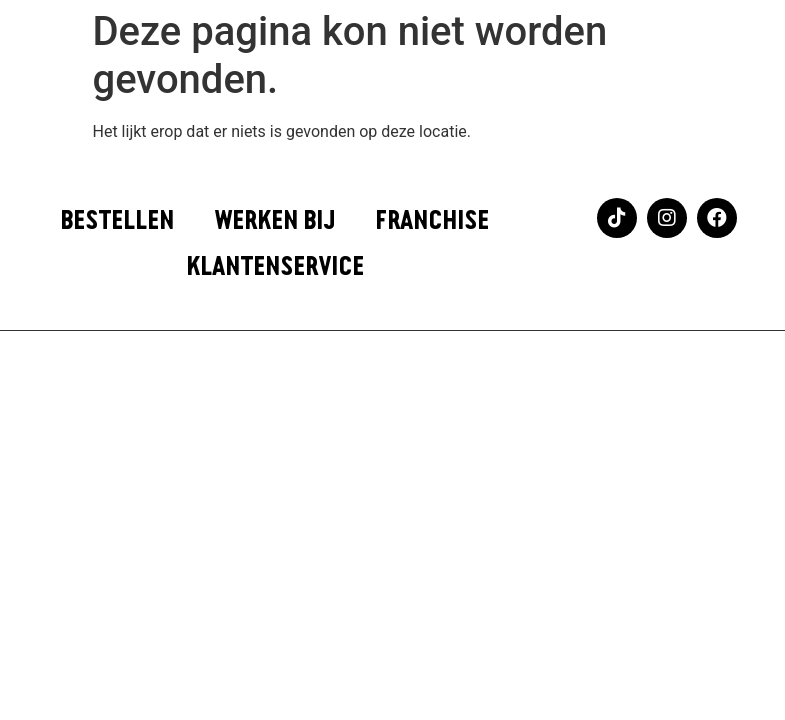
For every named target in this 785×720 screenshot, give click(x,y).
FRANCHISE (432, 221)
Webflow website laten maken (392, 367)
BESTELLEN (117, 221)
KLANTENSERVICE (275, 267)
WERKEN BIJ (274, 221)
